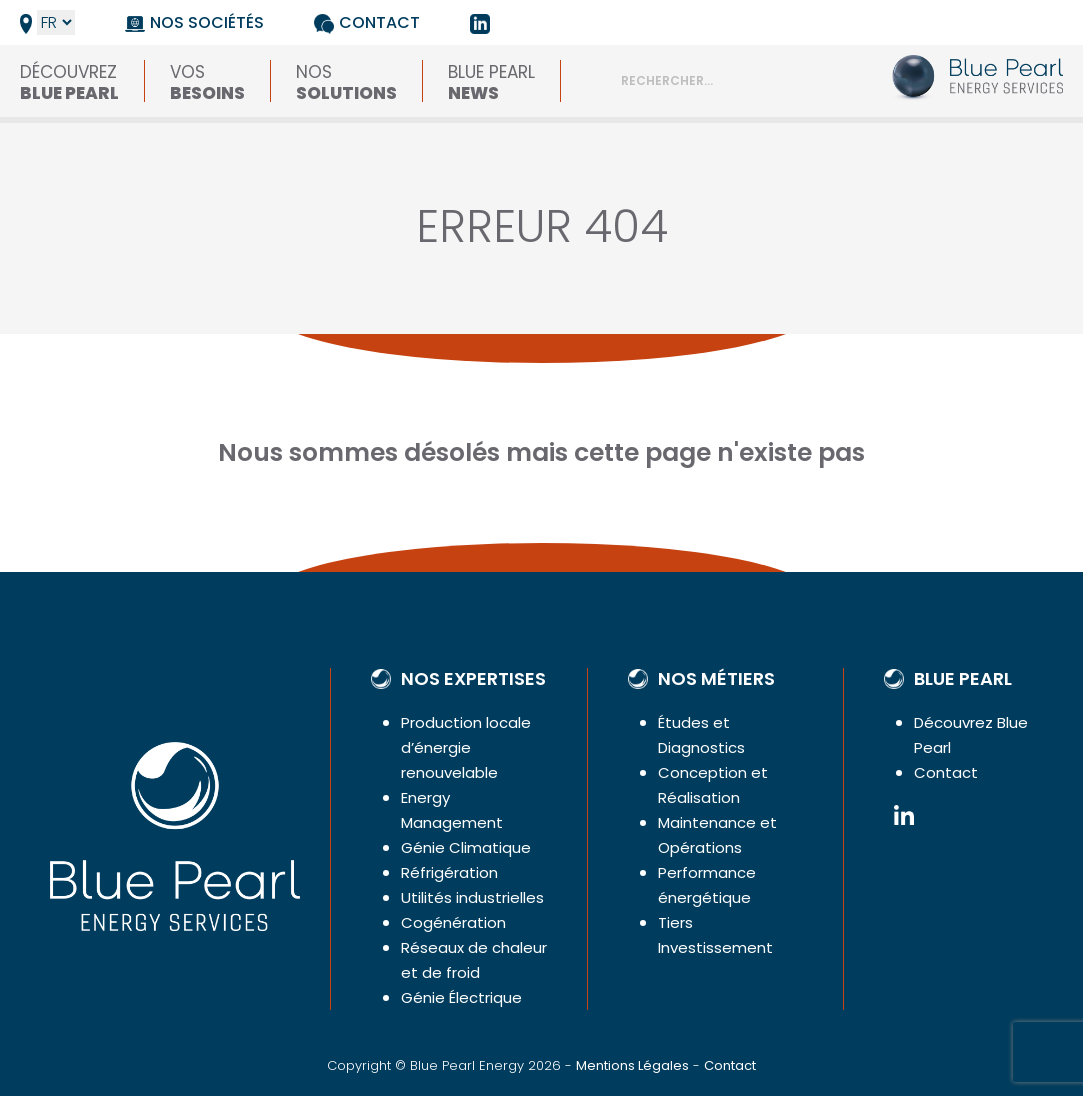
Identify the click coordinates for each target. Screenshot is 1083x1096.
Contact (379, 22)
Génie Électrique (461, 997)
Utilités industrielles (472, 897)
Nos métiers (716, 679)
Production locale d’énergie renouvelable (466, 747)
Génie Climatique (466, 847)
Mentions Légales (632, 1065)
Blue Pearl (491, 81)
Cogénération (453, 922)
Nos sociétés (207, 22)
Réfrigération (449, 872)
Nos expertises (473, 679)
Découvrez (69, 81)
